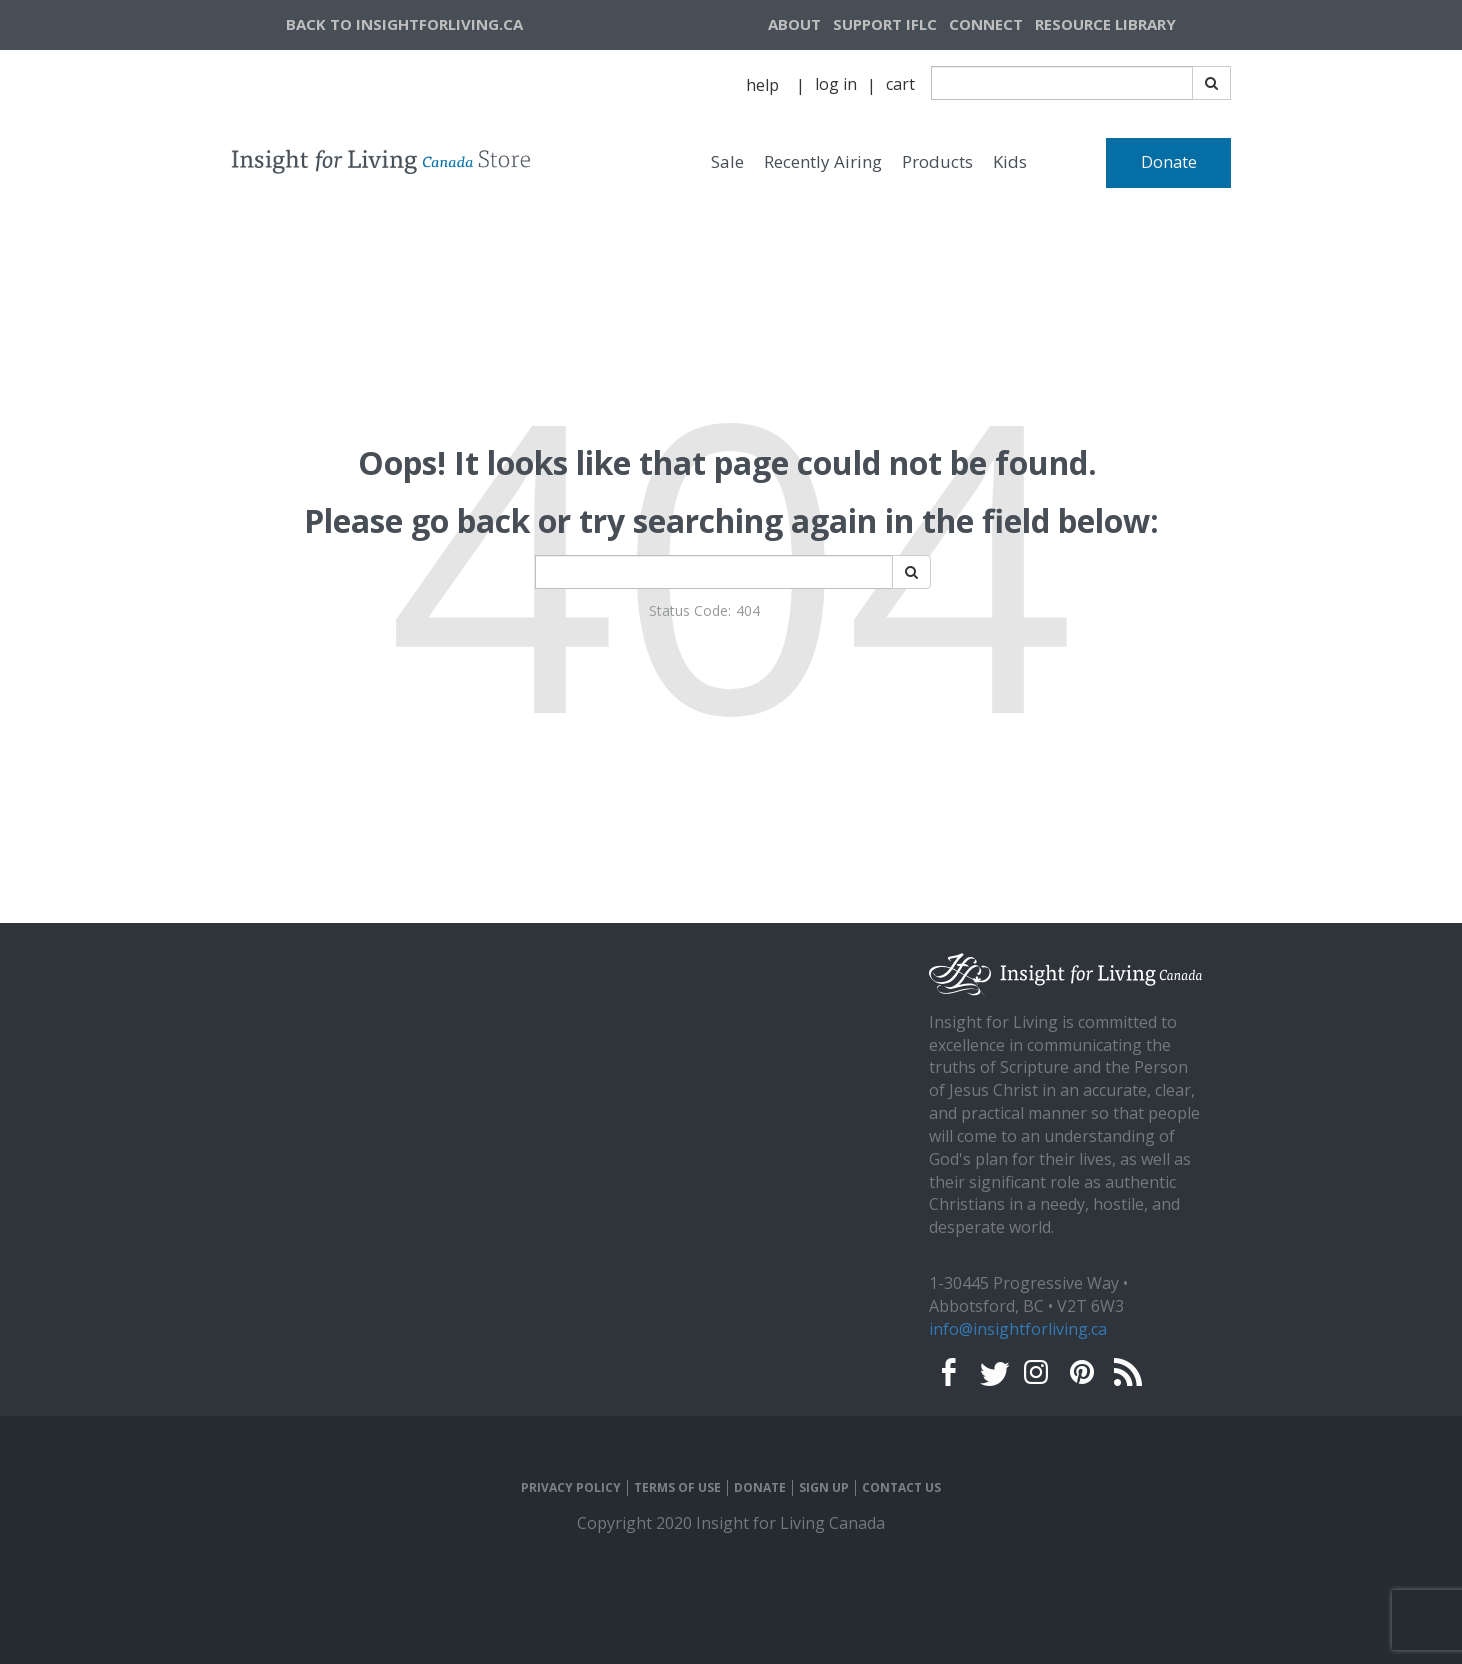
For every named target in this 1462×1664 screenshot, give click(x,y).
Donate (1169, 162)
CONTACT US (901, 1488)
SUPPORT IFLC (885, 24)
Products (937, 161)
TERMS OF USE (677, 1488)
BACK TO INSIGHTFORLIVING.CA (404, 24)
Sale (727, 161)
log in (836, 84)
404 (748, 610)
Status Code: (690, 610)
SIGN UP (824, 1488)
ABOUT (794, 24)
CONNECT (986, 24)
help (762, 85)
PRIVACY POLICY (571, 1488)
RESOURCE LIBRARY (1105, 24)
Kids (1010, 161)
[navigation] (1130, 25)
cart (900, 84)
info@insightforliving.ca (1018, 1329)
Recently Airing (823, 161)
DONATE (760, 1488)
